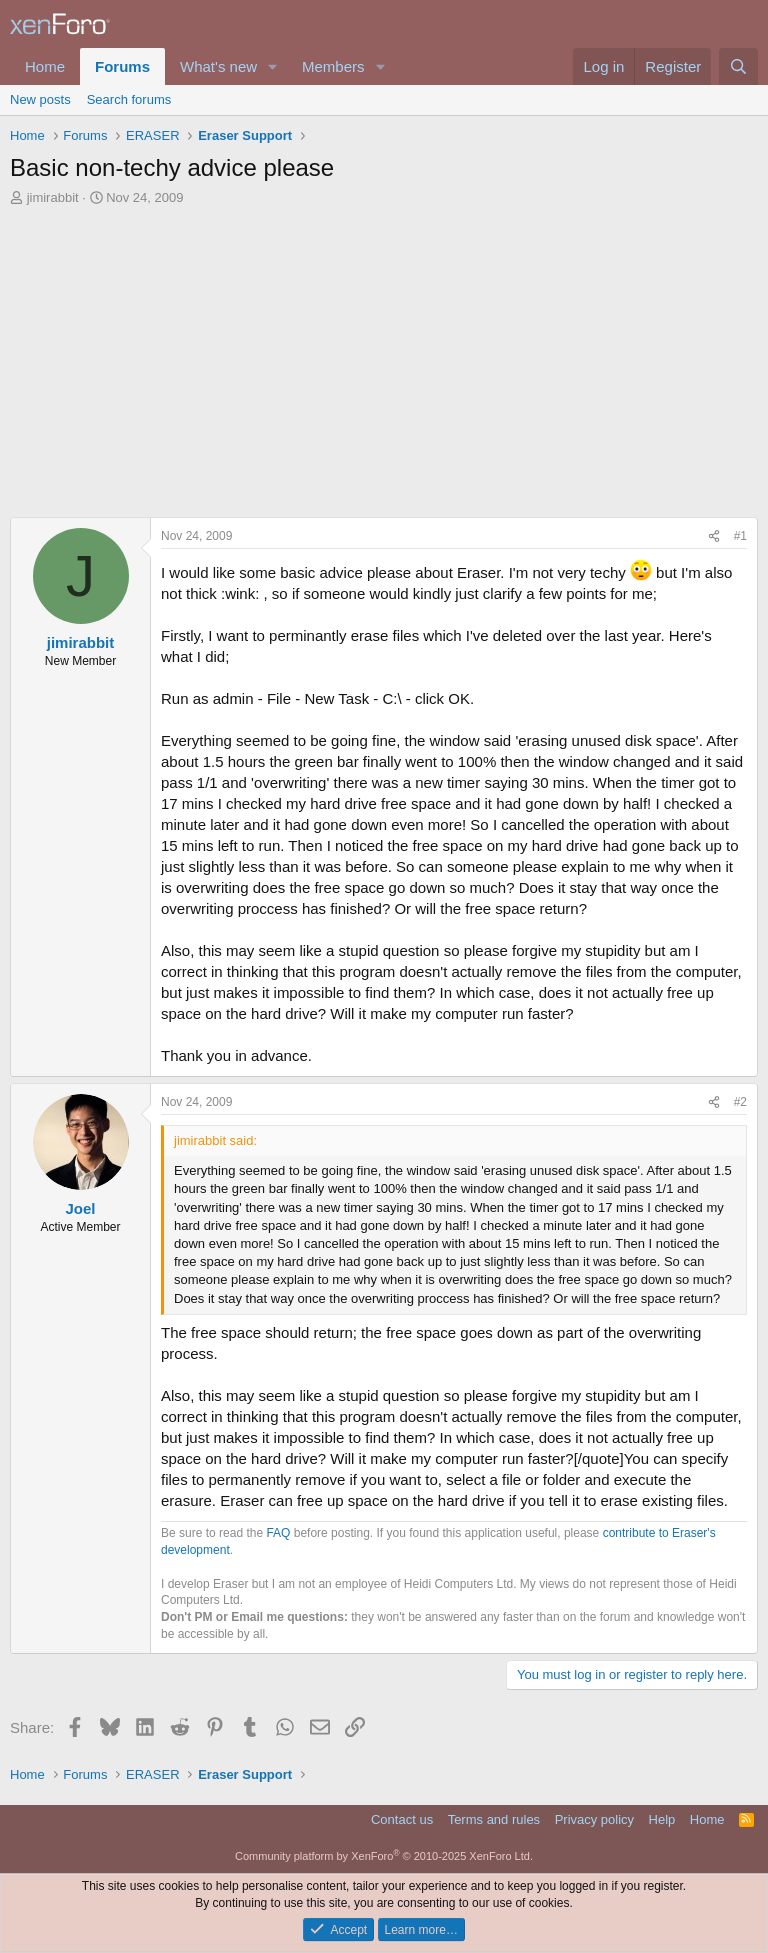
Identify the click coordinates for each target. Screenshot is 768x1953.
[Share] (714, 536)
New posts (40, 99)
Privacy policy (594, 1819)
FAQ (278, 1533)
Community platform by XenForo (384, 1856)
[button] (273, 66)
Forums (122, 66)
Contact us (402, 1819)
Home (45, 66)
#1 (740, 536)
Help (662, 1819)
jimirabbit (53, 197)
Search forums (129, 99)
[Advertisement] (384, 367)
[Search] (738, 66)
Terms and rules (494, 1819)
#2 (740, 1102)
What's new (218, 66)
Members (333, 66)
